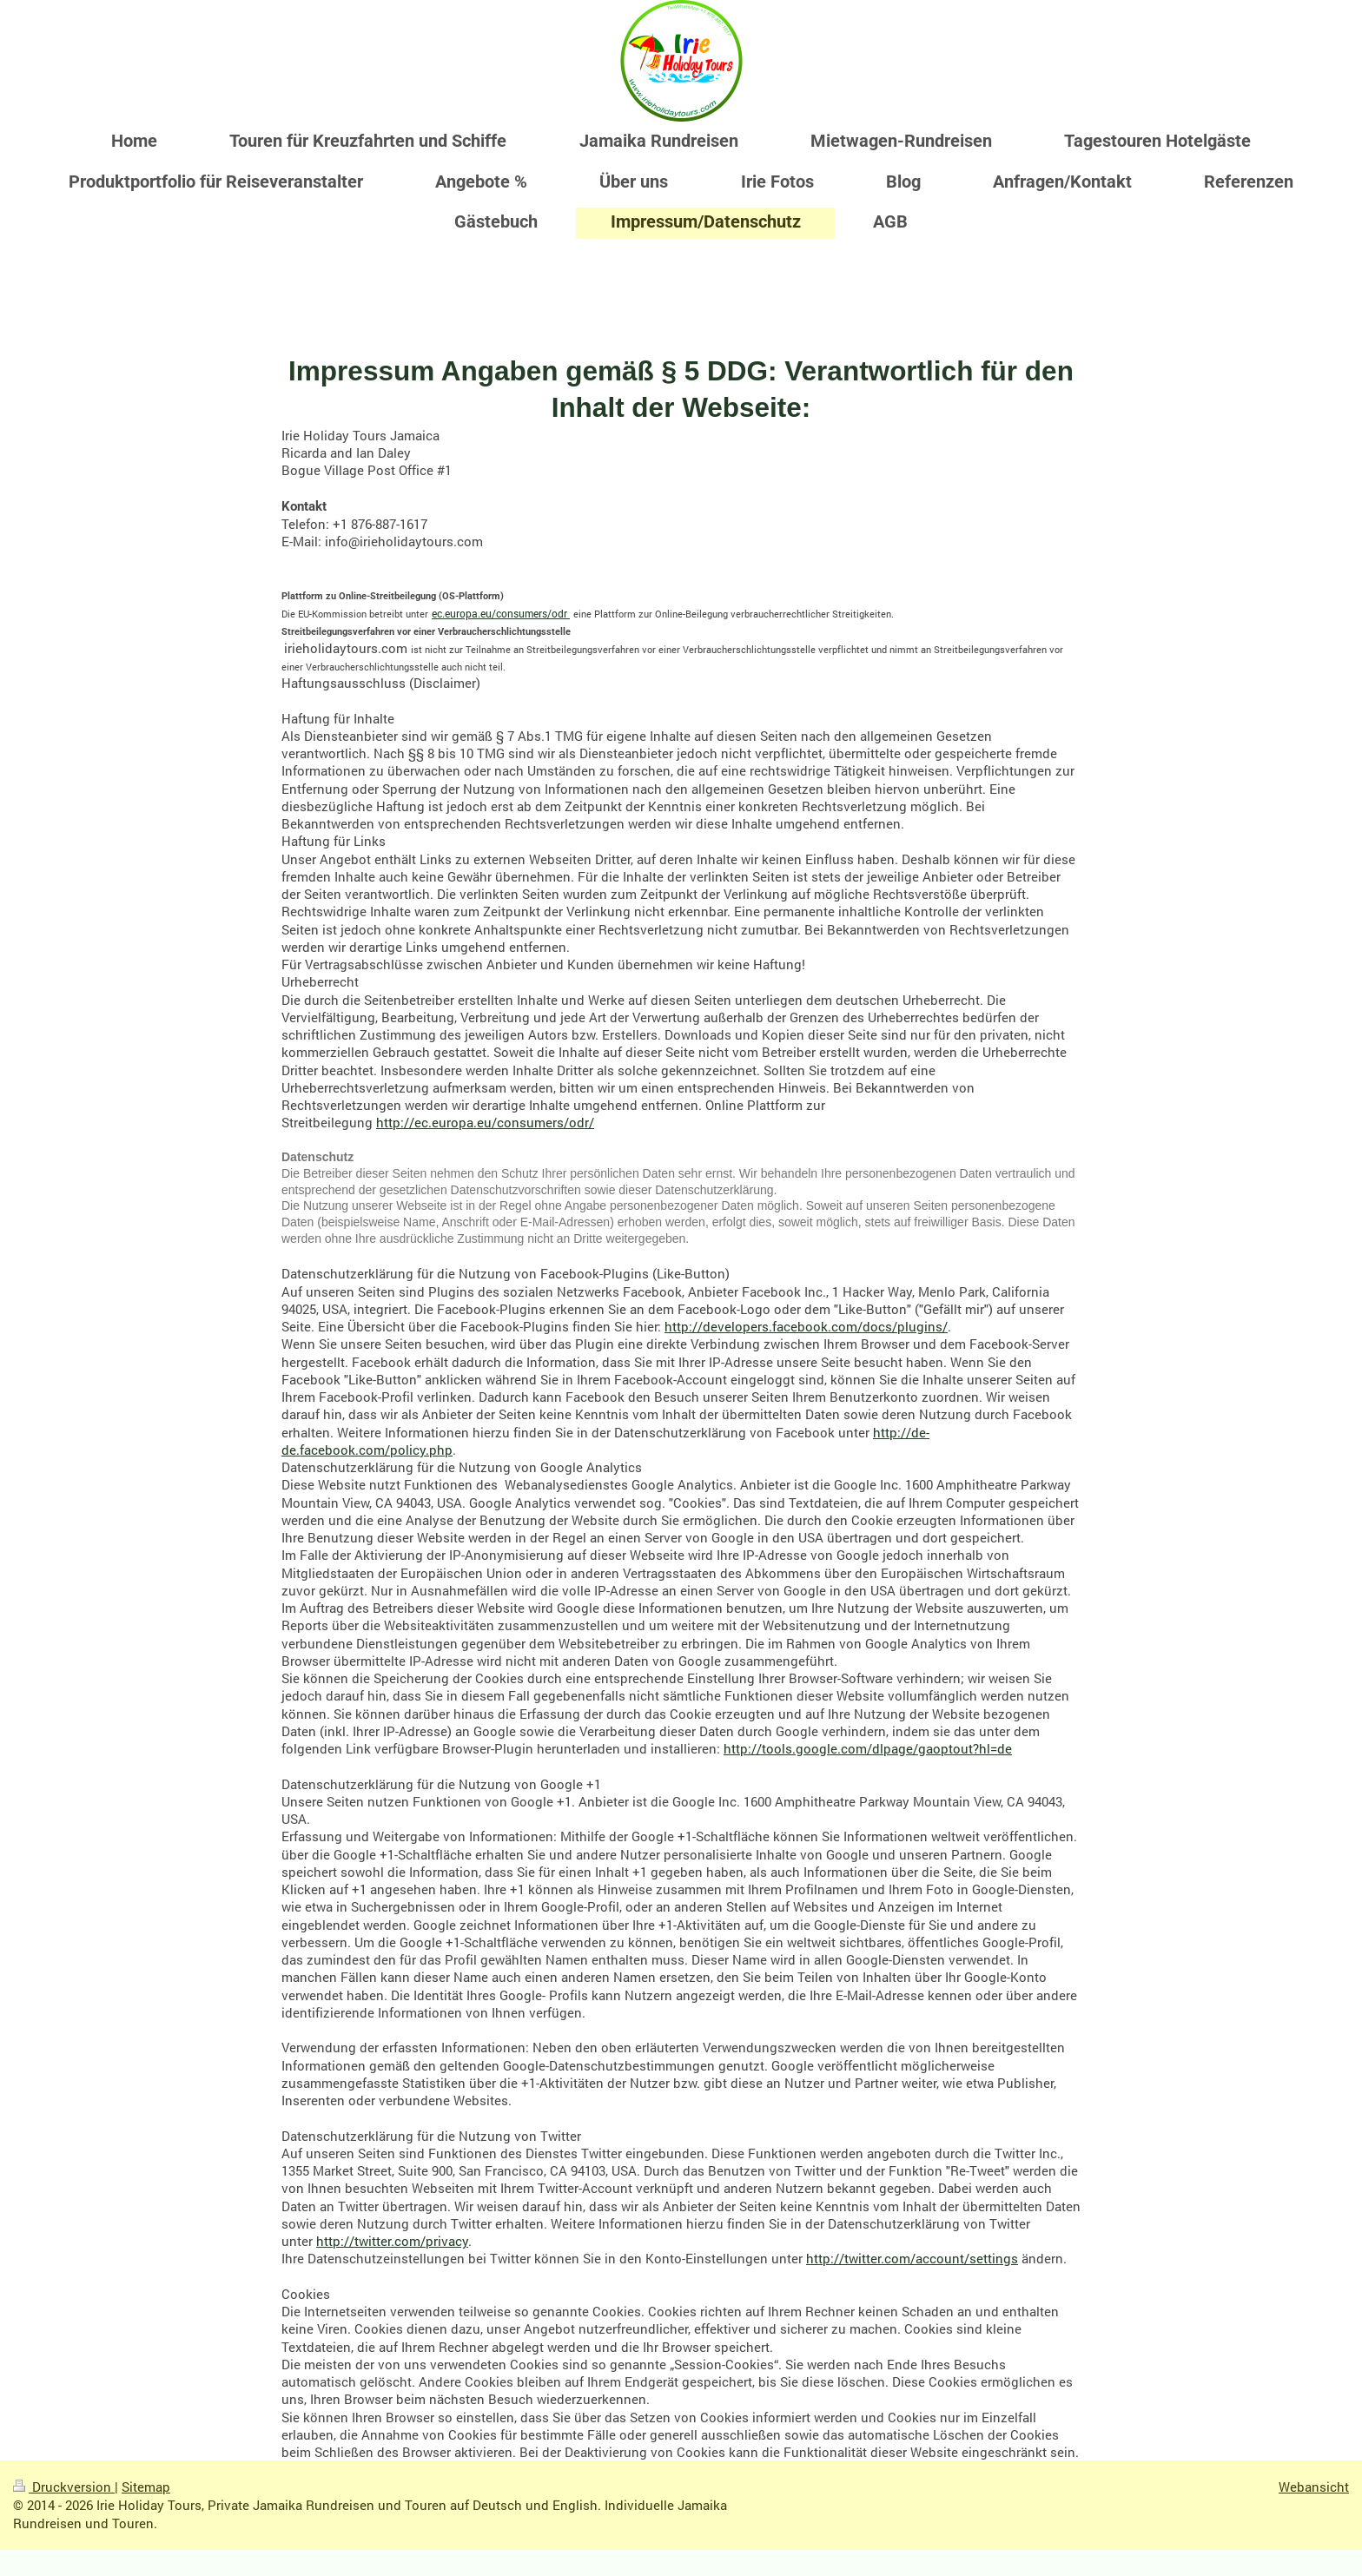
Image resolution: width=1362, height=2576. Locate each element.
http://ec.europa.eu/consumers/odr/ (485, 1122)
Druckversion (64, 2486)
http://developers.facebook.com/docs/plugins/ (806, 1326)
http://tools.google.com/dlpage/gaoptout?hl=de (868, 1748)
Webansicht (1314, 2486)
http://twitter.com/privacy (392, 2240)
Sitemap (146, 2486)
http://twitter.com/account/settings (912, 2258)
